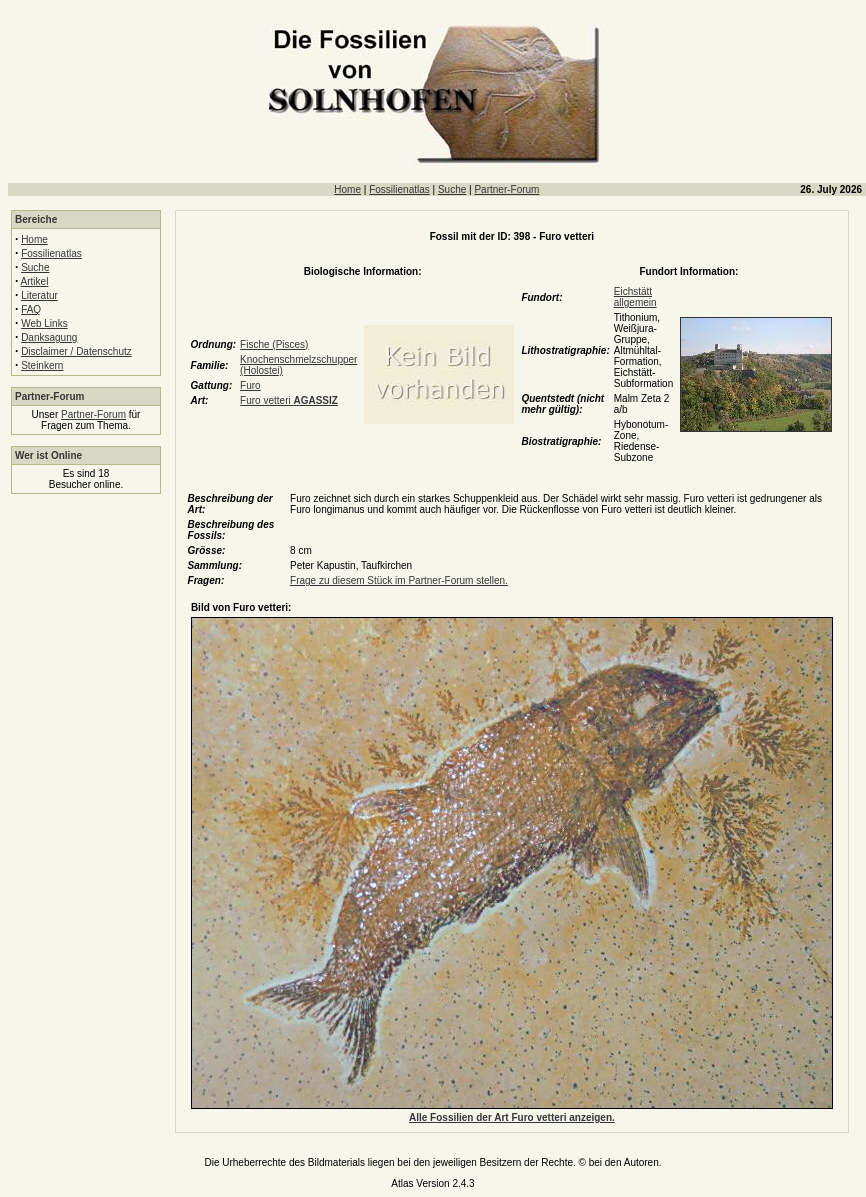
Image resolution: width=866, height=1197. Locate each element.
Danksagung (49, 337)
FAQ (31, 309)
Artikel (35, 281)
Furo (250, 385)
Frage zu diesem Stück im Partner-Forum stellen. (399, 580)
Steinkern (42, 365)
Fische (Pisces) (274, 344)
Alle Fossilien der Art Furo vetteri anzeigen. (512, 1117)
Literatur (39, 295)
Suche (452, 189)
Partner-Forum (506, 189)
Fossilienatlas (399, 189)
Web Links (44, 323)
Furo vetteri (289, 400)
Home (347, 189)
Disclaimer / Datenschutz (76, 351)
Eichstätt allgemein (635, 297)
